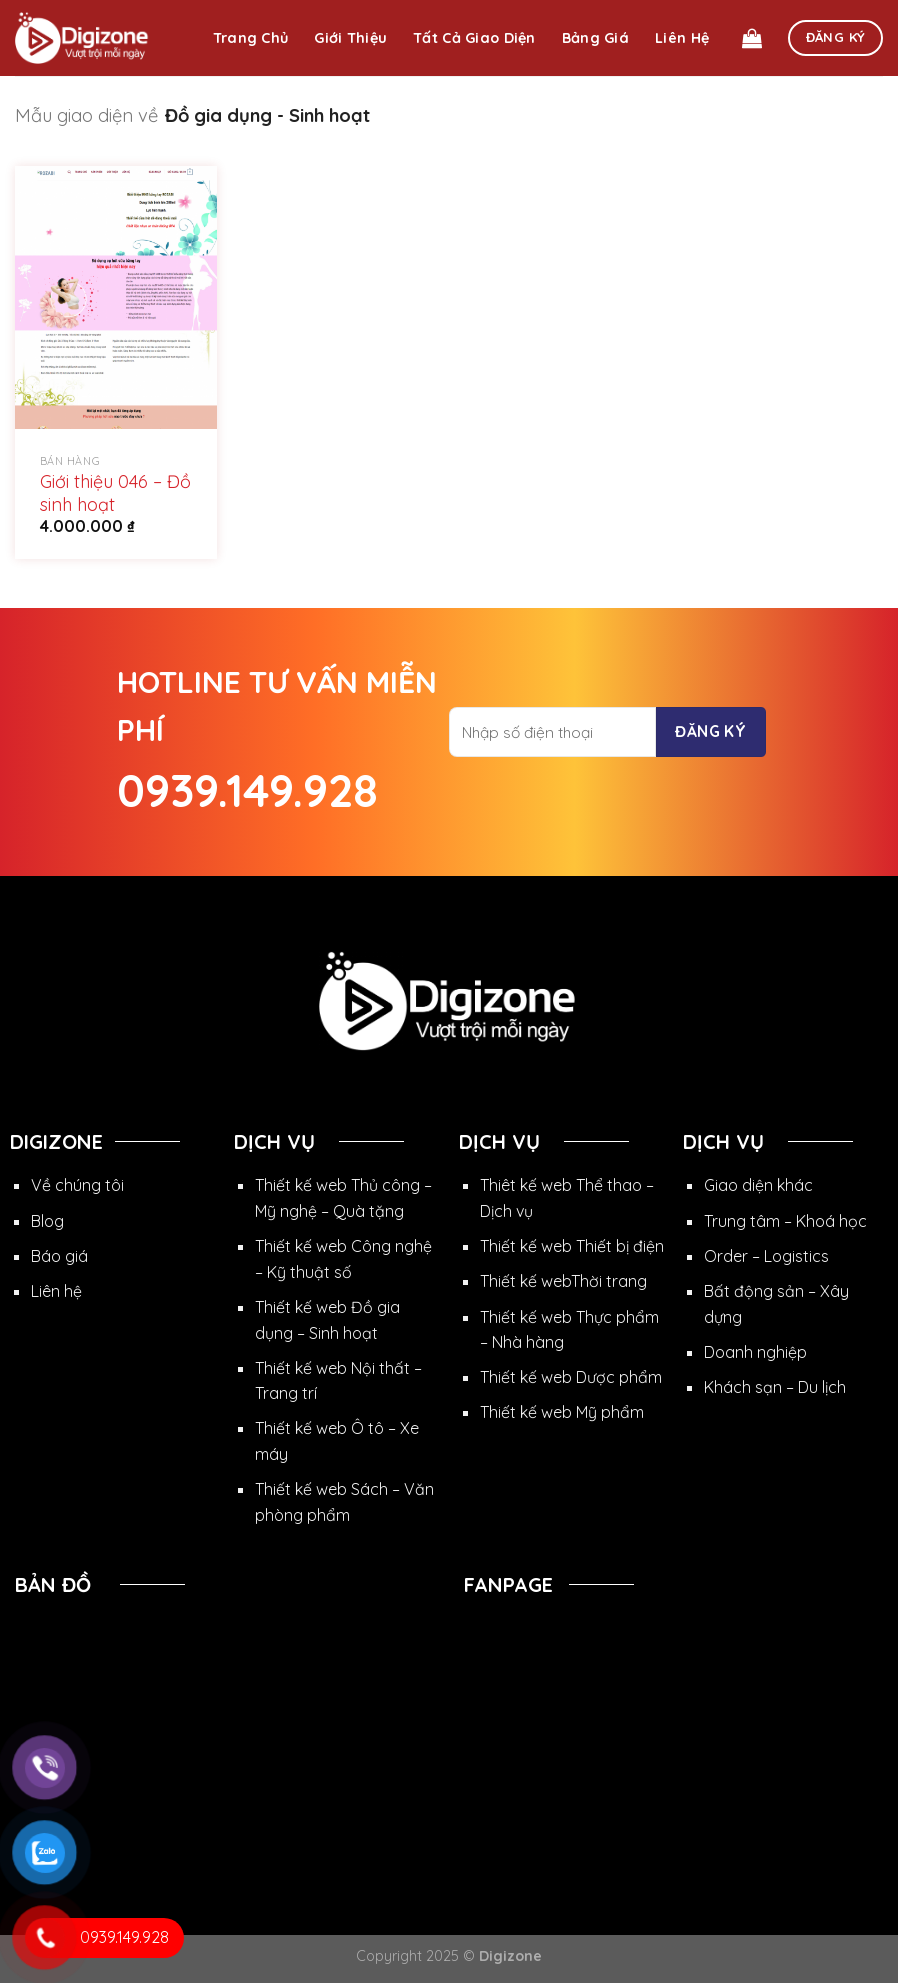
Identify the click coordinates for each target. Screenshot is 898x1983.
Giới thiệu (350, 38)
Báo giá (59, 1256)
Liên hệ (682, 38)
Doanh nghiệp (755, 1352)
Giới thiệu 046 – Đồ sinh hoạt (115, 493)
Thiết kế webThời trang (563, 1281)
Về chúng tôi (77, 1185)
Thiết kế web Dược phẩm (571, 1377)
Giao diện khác (758, 1185)
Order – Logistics (766, 1256)
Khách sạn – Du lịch (775, 1387)
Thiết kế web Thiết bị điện (572, 1246)
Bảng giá (595, 38)
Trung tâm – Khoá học (785, 1221)
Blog (47, 1221)
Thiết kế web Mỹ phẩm (562, 1412)
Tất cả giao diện (474, 38)
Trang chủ (251, 38)
